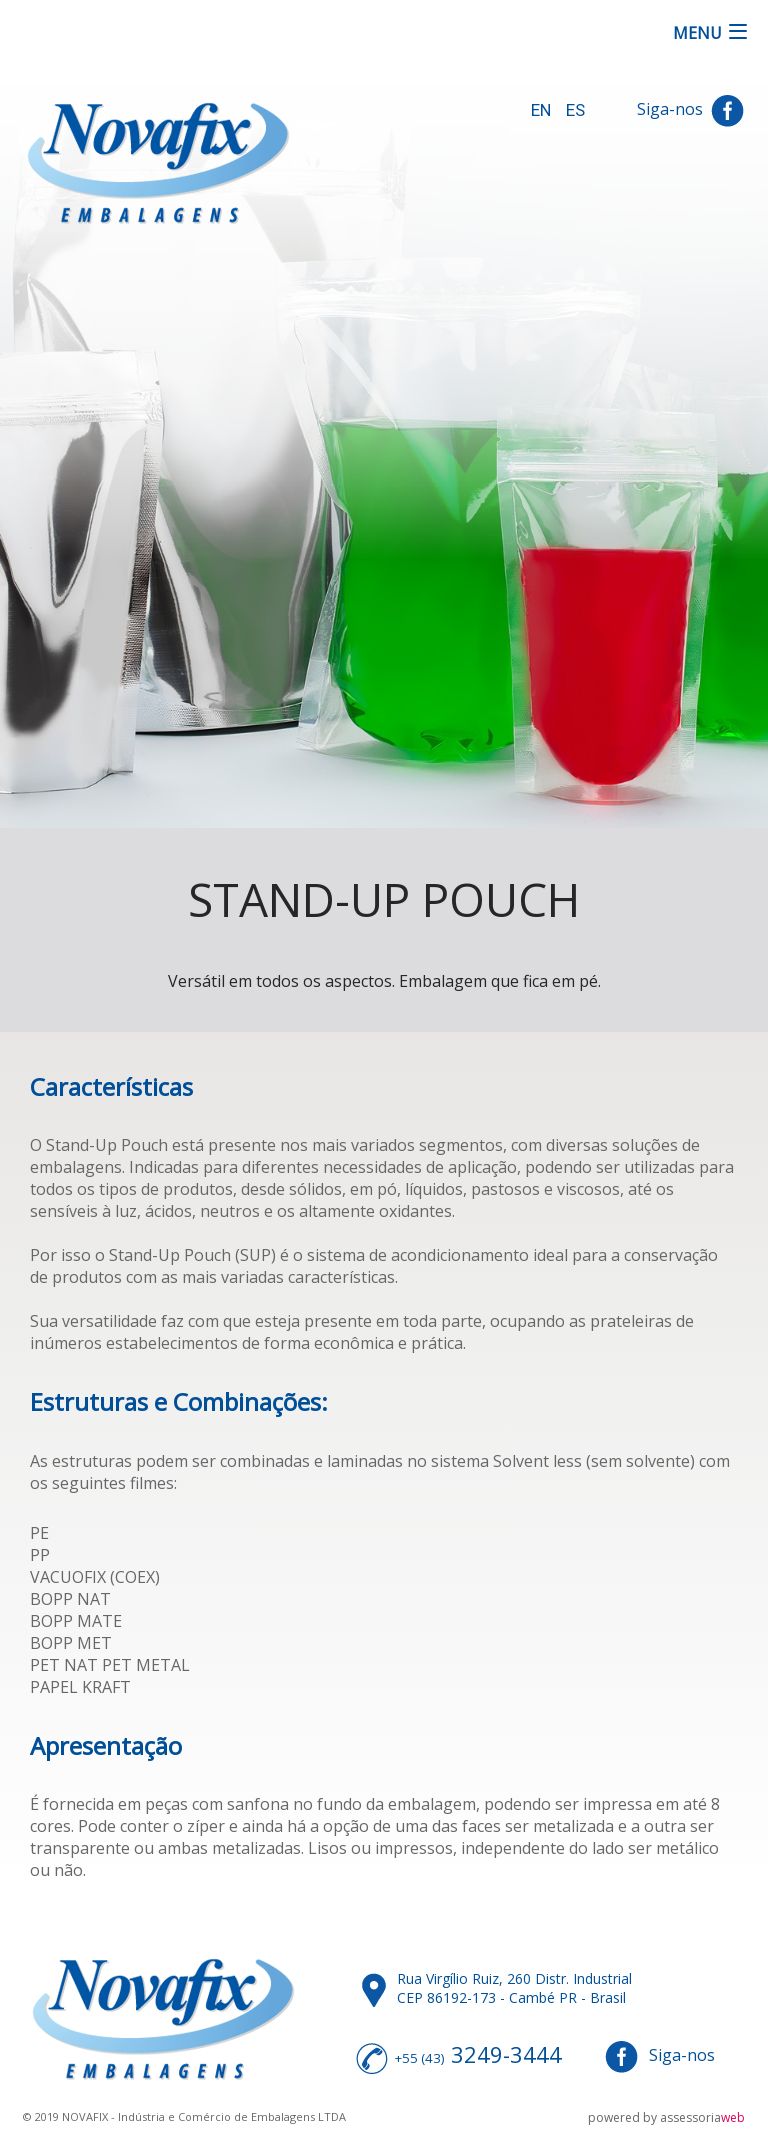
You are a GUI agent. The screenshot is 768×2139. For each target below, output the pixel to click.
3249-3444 (506, 2054)
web (733, 2117)
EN (541, 110)
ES (575, 110)
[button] (711, 33)
